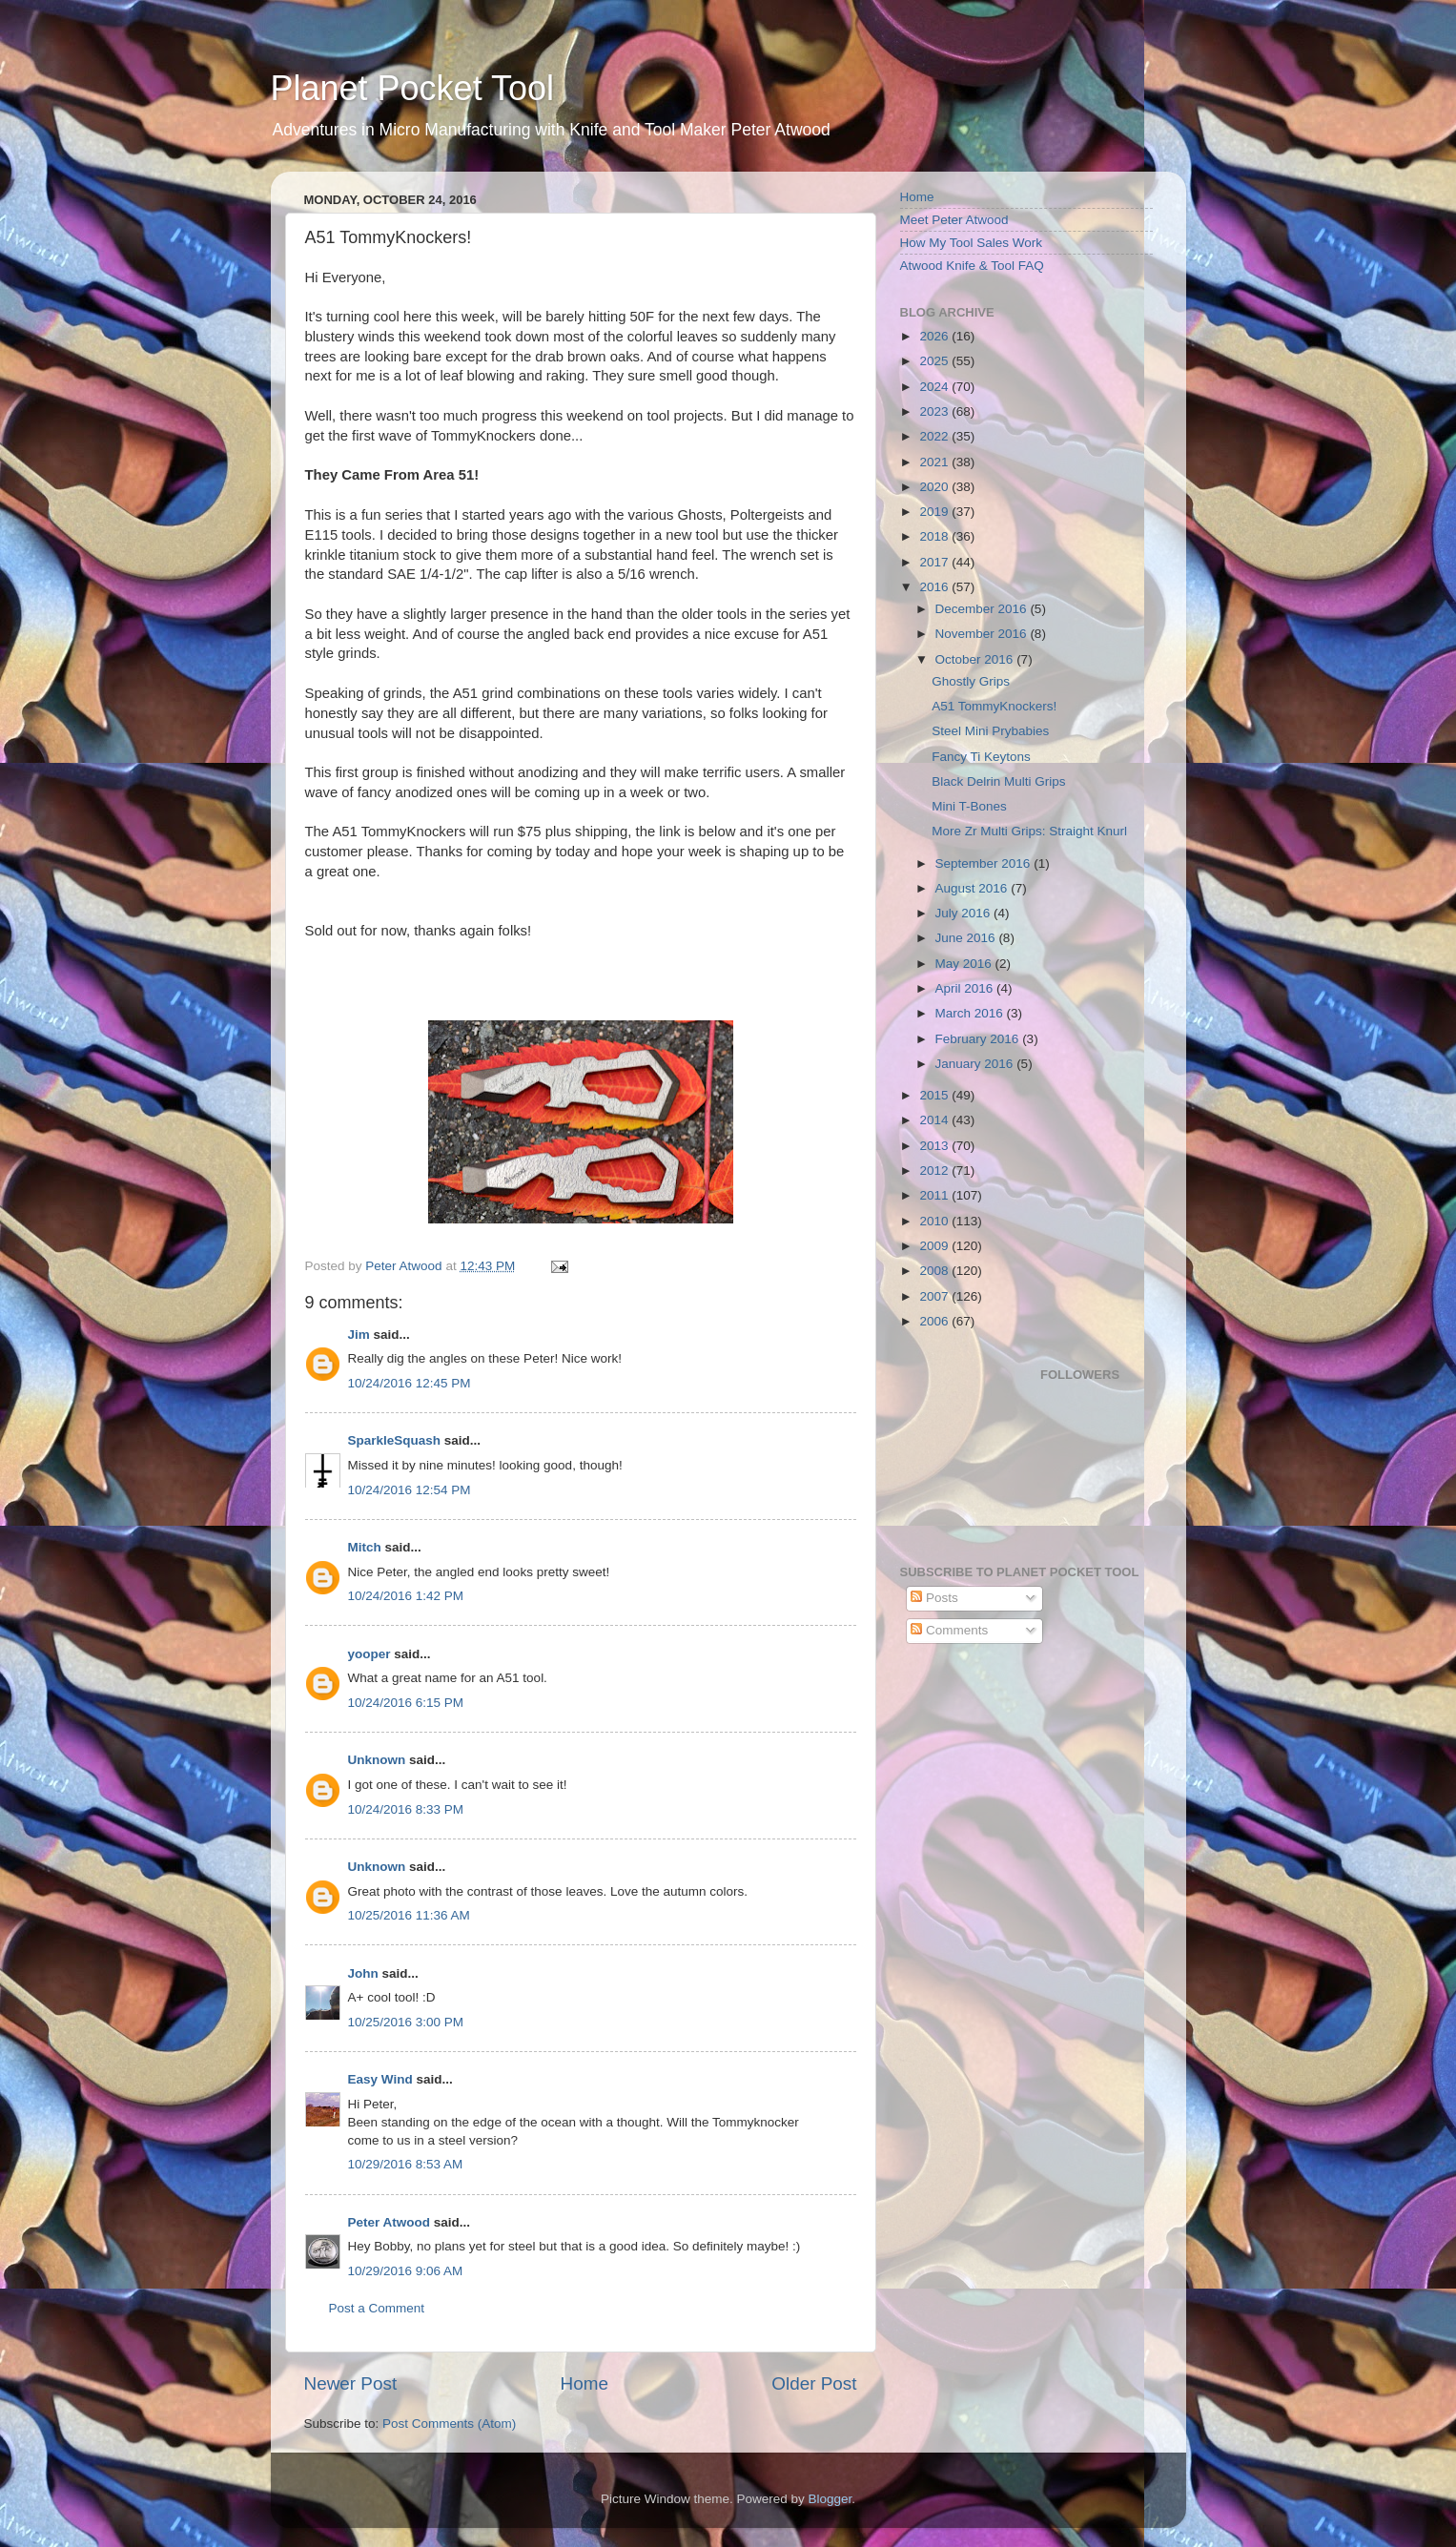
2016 (935, 587)
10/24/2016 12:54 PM (409, 1490)
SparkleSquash (394, 1440)
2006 (935, 1321)
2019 (935, 511)
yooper (369, 1654)
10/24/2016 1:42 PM (406, 1596)
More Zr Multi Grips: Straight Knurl (1029, 831)
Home (584, 2383)
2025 (935, 361)
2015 (935, 1095)
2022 (935, 436)
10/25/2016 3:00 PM (406, 2022)
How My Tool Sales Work (971, 243)
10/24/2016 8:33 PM (406, 1809)
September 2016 (985, 863)
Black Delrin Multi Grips (998, 781)
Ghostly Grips (971, 681)
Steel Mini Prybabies (990, 731)
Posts (934, 1598)
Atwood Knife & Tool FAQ (972, 265)
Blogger (830, 2499)
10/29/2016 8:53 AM (405, 2164)
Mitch (364, 1547)
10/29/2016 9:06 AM (405, 2271)
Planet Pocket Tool (413, 88)
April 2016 (966, 988)
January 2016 (976, 1064)
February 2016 (979, 1039)
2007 (935, 1296)
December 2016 (983, 609)
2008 (935, 1270)
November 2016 (983, 633)
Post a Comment (377, 2308)
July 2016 (965, 913)
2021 (935, 462)
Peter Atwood (389, 2222)
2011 (935, 1195)
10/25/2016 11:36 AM (409, 1915)
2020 (935, 487)
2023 (935, 411)
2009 (935, 1246)
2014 (935, 1120)
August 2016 (973, 888)
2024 (935, 387)
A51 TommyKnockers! (994, 706)
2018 (935, 536)
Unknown (377, 1760)
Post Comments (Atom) (449, 2423)
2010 (935, 1221)
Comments (949, 1630)
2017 (935, 562)
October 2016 (976, 659)
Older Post (813, 2383)
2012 (935, 1170)
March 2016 (971, 1013)
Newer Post (351, 2383)
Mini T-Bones (969, 806)
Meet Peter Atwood (954, 220)
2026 (935, 336)
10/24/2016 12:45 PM (409, 1383)
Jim (359, 1334)
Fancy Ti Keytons (981, 757)
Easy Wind (380, 2079)
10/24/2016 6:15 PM (406, 1702)
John (363, 1973)
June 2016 (967, 938)
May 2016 (965, 963)
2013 (935, 1146)
